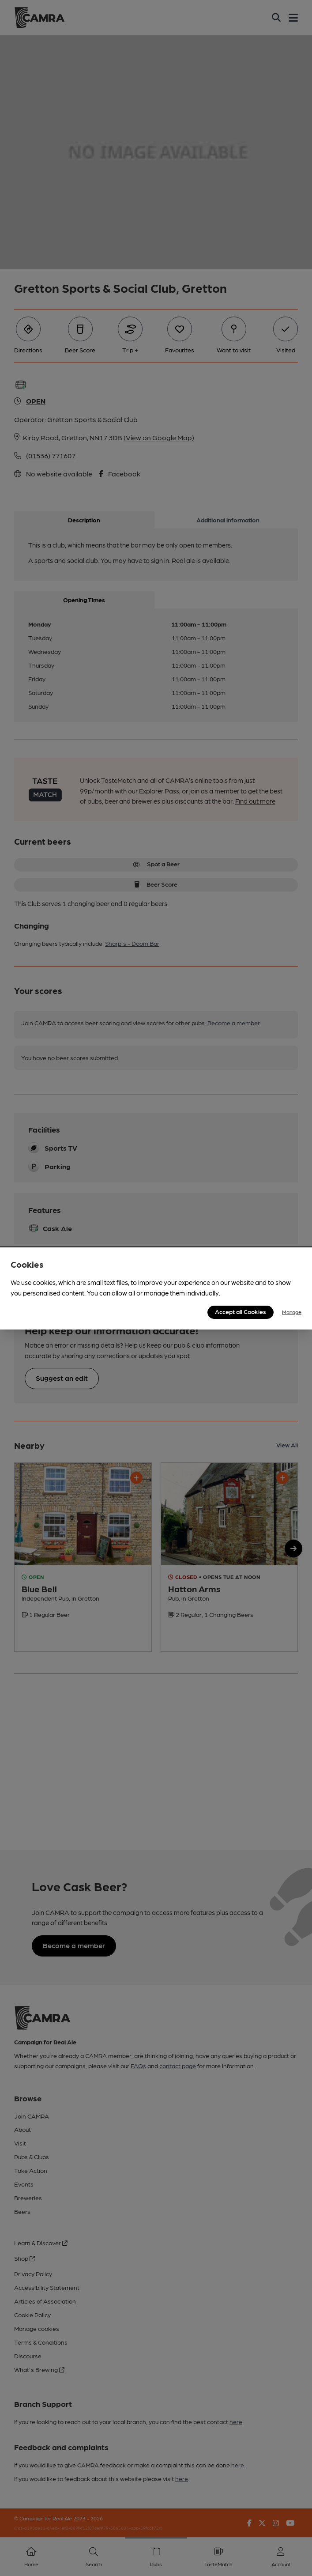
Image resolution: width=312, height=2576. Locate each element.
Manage (291, 1312)
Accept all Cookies (240, 1311)
